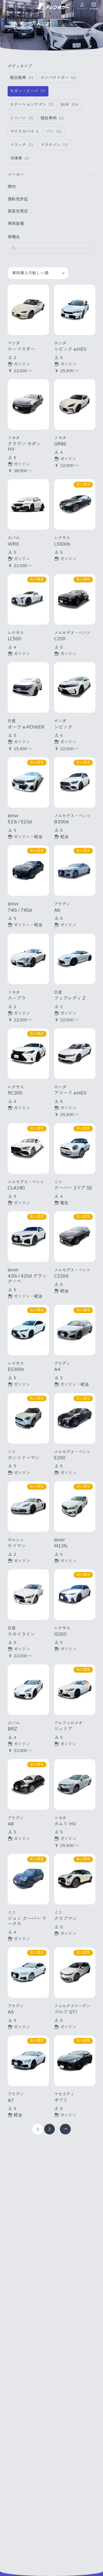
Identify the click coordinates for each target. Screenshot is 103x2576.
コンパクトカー (54, 78)
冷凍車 (16, 158)
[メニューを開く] (11, 6)
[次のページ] (65, 2129)
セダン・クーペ (24, 91)
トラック (18, 145)
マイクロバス (22, 131)
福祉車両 (48, 118)
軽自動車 (18, 78)
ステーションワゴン (28, 104)
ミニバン (18, 118)
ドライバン (50, 145)
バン (50, 131)
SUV (65, 104)
